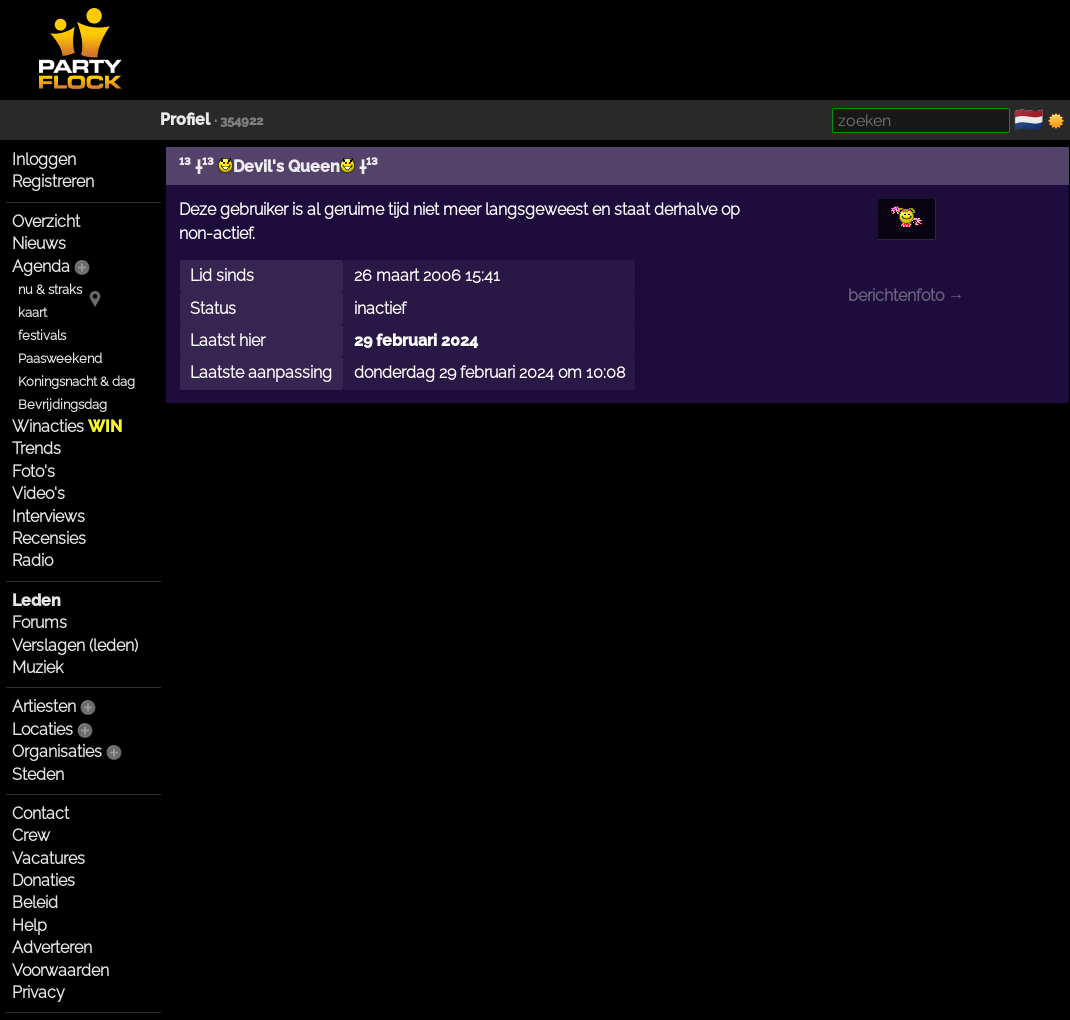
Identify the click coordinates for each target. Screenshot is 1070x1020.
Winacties (67, 426)
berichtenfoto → (906, 295)
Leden (36, 600)
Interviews (48, 516)
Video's (38, 493)
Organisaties (57, 751)
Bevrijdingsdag (62, 404)
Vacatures (48, 858)
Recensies (49, 538)
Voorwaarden (60, 970)
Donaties (43, 880)
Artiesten (44, 706)
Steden (38, 774)
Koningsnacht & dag (76, 381)
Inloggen (44, 159)
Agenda (41, 266)
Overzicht (46, 221)
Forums (39, 622)
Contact (40, 813)
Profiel (185, 119)
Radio (32, 560)
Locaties (42, 729)
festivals (42, 335)
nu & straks (50, 289)
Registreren (53, 181)
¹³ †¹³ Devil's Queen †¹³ (278, 166)
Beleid (35, 902)
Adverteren (52, 947)
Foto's (33, 471)
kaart (32, 312)
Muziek (37, 667)
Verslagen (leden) (75, 645)
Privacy (38, 992)
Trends (36, 448)
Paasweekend (60, 358)
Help (29, 925)
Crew (31, 835)
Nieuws (39, 243)
